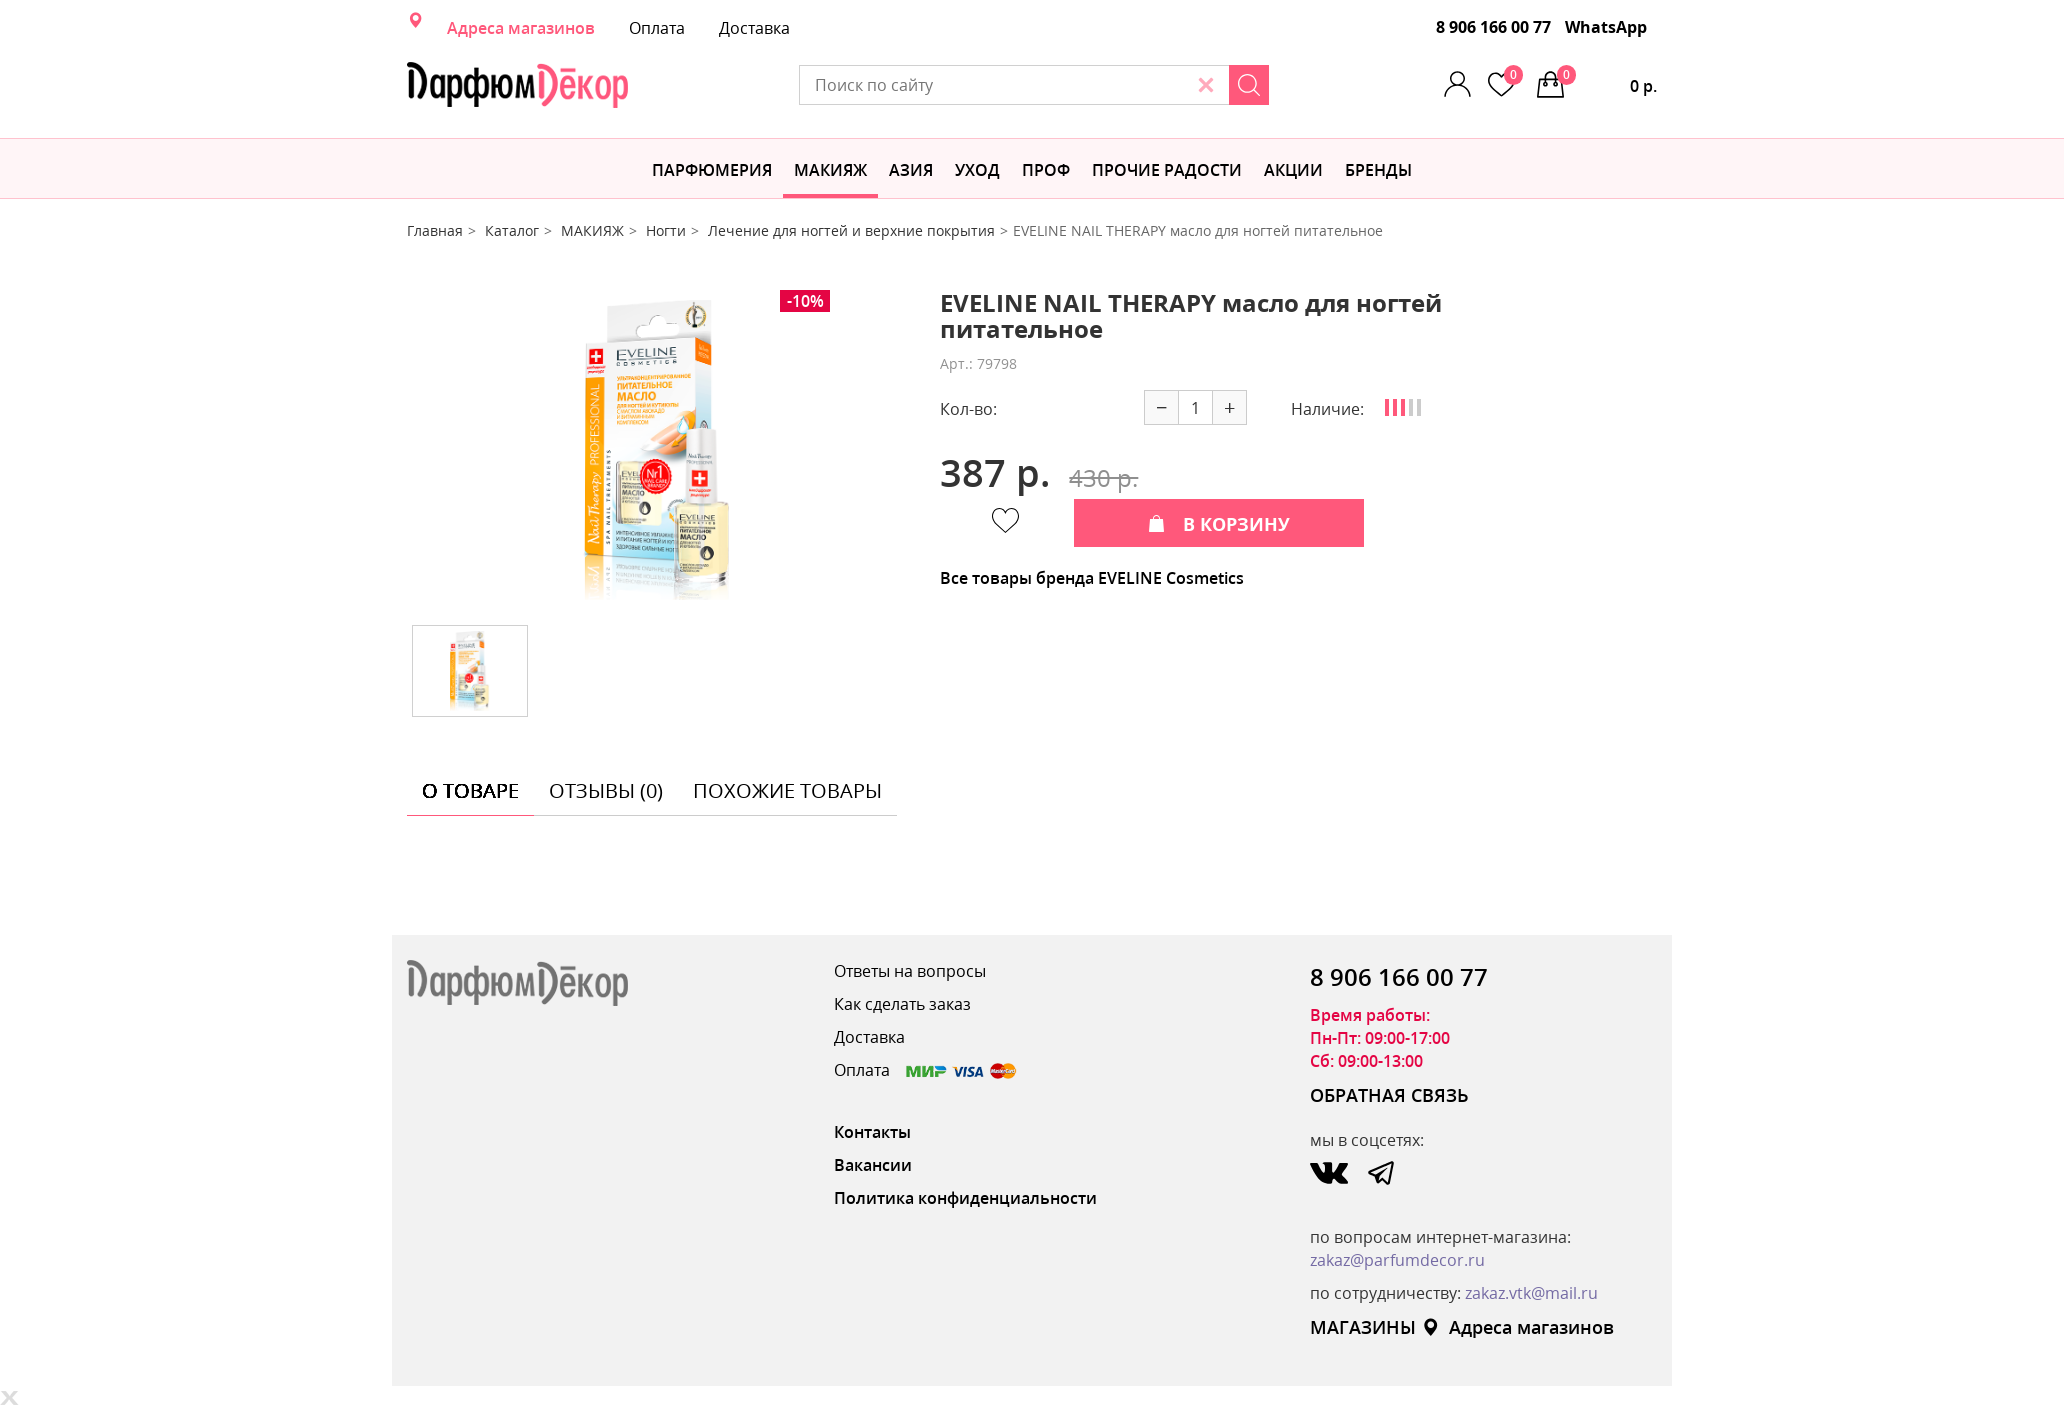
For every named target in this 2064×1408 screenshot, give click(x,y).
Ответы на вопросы (910, 971)
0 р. (1607, 81)
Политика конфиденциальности (965, 1198)
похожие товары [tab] (787, 790)
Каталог (512, 230)
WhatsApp (1606, 27)
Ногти (666, 230)
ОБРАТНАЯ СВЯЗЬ (1389, 1095)
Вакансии (873, 1165)
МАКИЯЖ (830, 170)
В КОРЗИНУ (1219, 524)
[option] (659, 450)
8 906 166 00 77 (1493, 27)
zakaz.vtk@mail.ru (1531, 1293)
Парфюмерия (712, 170)
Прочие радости (1167, 170)
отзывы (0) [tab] (606, 790)
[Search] (1249, 85)
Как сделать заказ (902, 1004)
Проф (1046, 170)
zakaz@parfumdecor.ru (1397, 1260)
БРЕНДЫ (1378, 170)
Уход (977, 170)
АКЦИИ (1293, 170)
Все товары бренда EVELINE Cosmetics (1092, 578)
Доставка (754, 28)
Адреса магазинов (521, 28)
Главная (435, 230)
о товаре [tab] (470, 790)
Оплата (657, 28)
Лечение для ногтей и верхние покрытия (851, 230)
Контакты (872, 1132)
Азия (911, 170)
